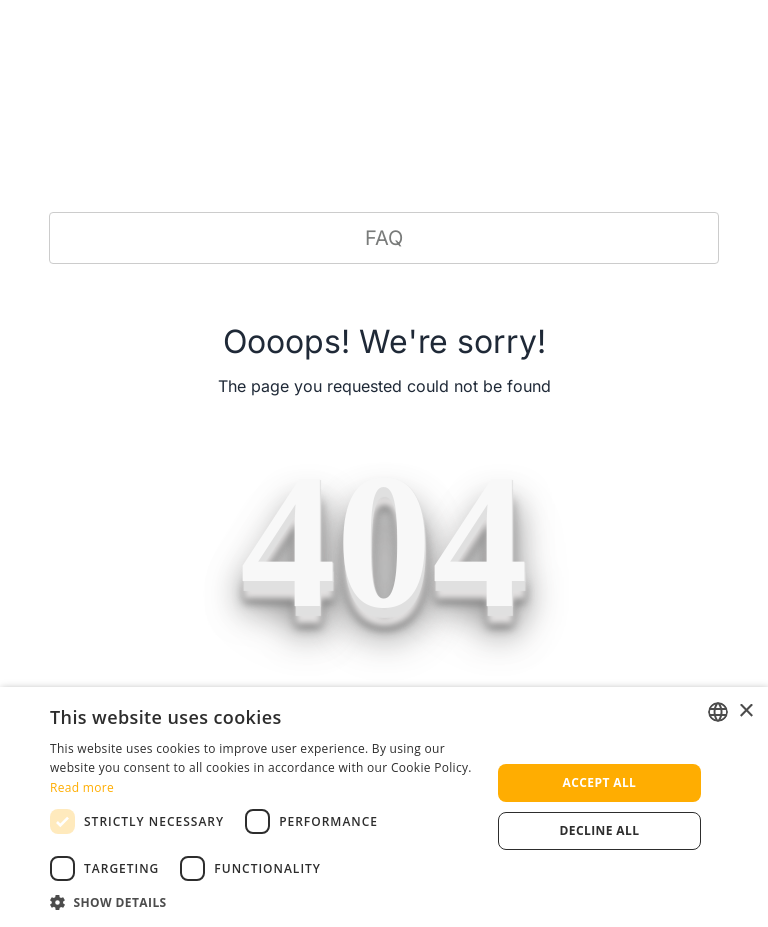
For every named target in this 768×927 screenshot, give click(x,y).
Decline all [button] (600, 830)
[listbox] (718, 712)
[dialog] (384, 807)
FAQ (384, 238)
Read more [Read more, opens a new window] (82, 787)
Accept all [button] (600, 782)
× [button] (745, 711)
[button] (264, 902)
